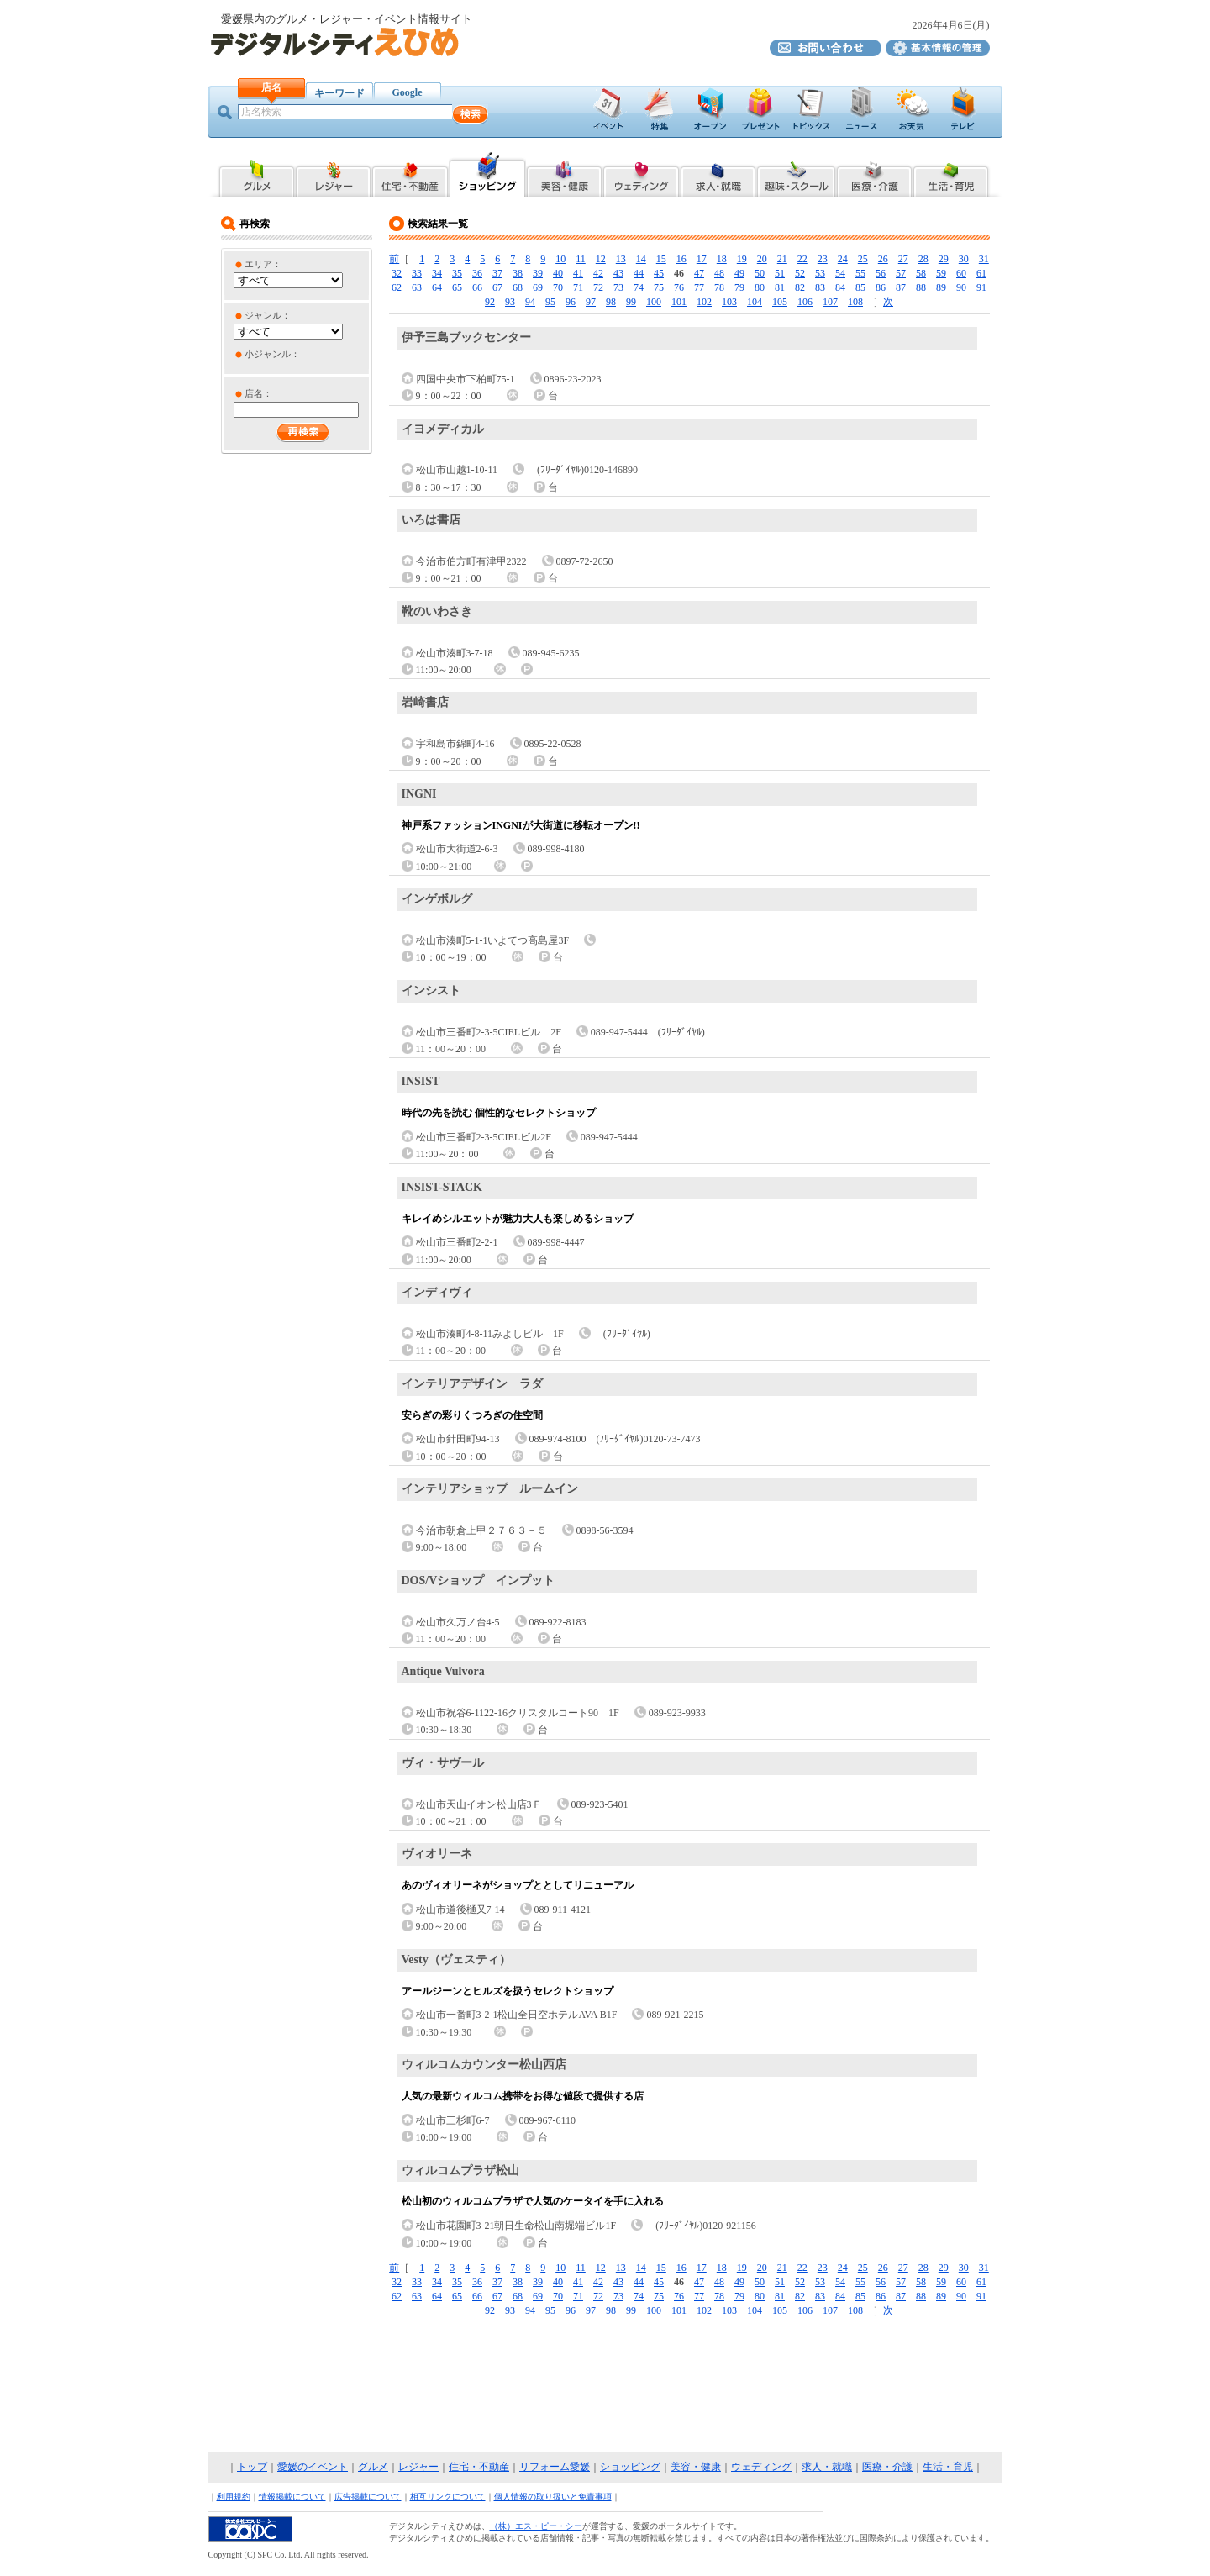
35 (457, 273)
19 (742, 259)
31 (984, 259)
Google (407, 92)
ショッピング (630, 2467)
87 (901, 287)
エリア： (263, 264)
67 (497, 287)
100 (653, 302)
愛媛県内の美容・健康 (564, 173)
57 (901, 273)
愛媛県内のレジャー (333, 173)
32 (397, 273)
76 (679, 287)
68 (518, 287)
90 (961, 287)
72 (598, 287)
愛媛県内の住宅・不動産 (410, 173)
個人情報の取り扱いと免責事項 (553, 2496)
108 (855, 302)
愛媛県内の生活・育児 (952, 173)
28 (923, 259)
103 (729, 302)
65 (457, 287)
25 (863, 259)
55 (860, 273)
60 (961, 273)
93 (510, 302)
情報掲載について (292, 2496)
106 (805, 302)
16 (681, 259)
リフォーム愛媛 (554, 2467)
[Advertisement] (605, 2385)
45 (659, 273)
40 (558, 273)
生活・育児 (948, 2467)
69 (538, 287)
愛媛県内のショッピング (487, 173)
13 (621, 259)
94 (530, 302)
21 (782, 259)
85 (860, 287)
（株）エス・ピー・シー (536, 2526)
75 (659, 287)
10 (560, 259)
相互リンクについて (448, 2496)
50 (760, 273)
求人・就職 (827, 2467)
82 (800, 287)
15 (661, 259)
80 (760, 287)
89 (941, 287)
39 (538, 273)
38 (518, 273)
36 (477, 273)
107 (830, 302)
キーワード (339, 93)
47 (699, 273)
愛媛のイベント (312, 2467)
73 (618, 287)
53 (820, 273)
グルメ (373, 2467)
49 (739, 273)
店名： (258, 393)
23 (823, 259)
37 (497, 273)
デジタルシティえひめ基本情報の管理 (938, 48)
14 (641, 259)
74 (639, 287)
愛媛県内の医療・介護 (874, 173)
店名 (271, 87)
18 (722, 259)
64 (437, 287)
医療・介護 (887, 2467)
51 (780, 273)
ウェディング (761, 2467)
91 (981, 287)
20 (762, 259)
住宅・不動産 (479, 2467)
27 (903, 259)
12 (601, 259)
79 (739, 287)
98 (611, 302)
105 (779, 302)
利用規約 (233, 2496)
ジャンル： (268, 315)
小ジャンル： (272, 354)
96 (571, 302)
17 (702, 259)
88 (921, 287)
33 (417, 273)
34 (437, 273)
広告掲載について (368, 2496)
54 (840, 273)
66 (477, 287)
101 (679, 302)
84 (840, 287)
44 (639, 273)
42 (598, 273)
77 (699, 287)
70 (558, 287)
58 (921, 273)
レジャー (418, 2467)
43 (618, 273)
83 (820, 287)
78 (719, 287)
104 (754, 302)
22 (802, 259)
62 (397, 287)
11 (581, 259)
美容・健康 (696, 2467)
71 (578, 287)
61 (981, 273)
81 (780, 287)
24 (843, 259)
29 (944, 259)
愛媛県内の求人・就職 (718, 173)
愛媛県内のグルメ (256, 173)
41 (578, 273)
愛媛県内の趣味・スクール (796, 173)
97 (591, 302)
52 (800, 273)
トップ (252, 2467)
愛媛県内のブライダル (641, 173)
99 (631, 302)
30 (964, 259)
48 (719, 273)
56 (881, 273)
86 (881, 287)
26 (883, 259)
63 (417, 287)
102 (704, 302)
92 (490, 302)
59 (941, 273)
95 (550, 302)
